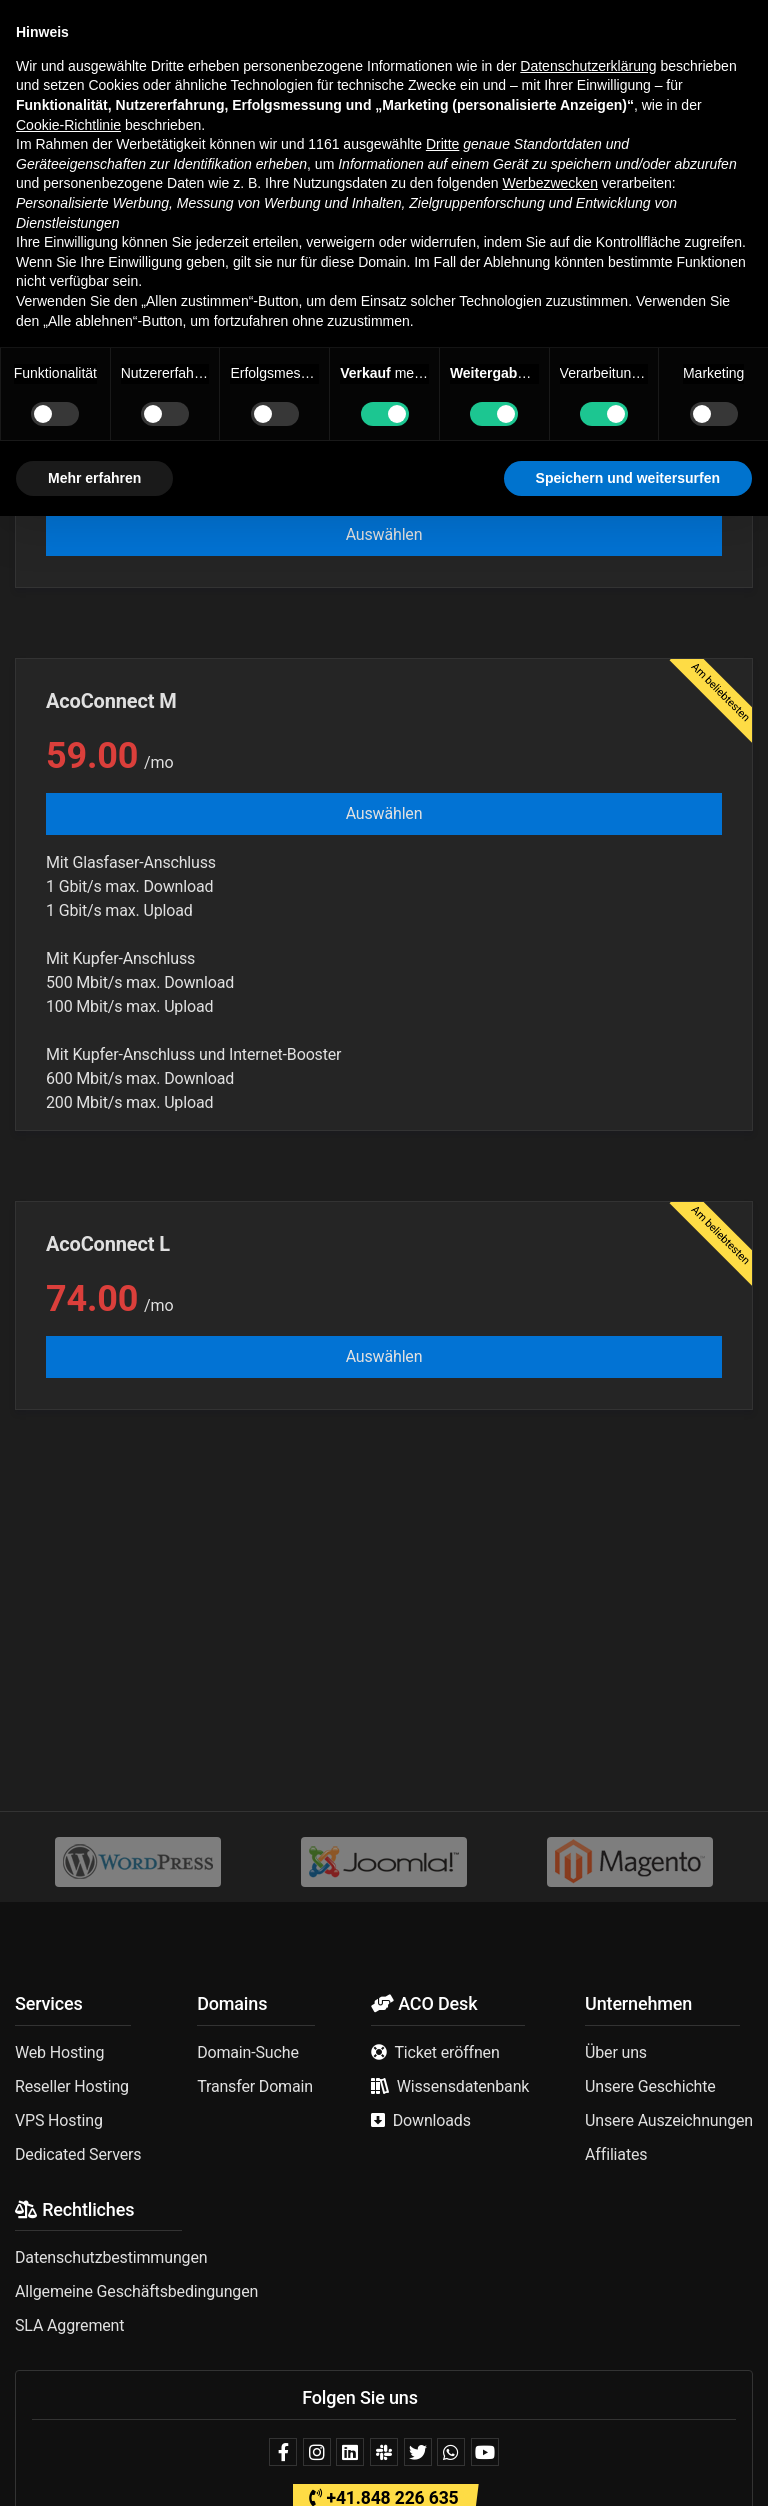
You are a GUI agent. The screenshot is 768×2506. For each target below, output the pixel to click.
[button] (30, 28)
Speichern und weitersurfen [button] (628, 2467)
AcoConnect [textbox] (71, 305)
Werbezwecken (549, 2173)
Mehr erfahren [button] (94, 2467)
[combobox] (384, 306)
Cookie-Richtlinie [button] (68, 2114)
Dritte (442, 2134)
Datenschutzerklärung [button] (588, 2056)
